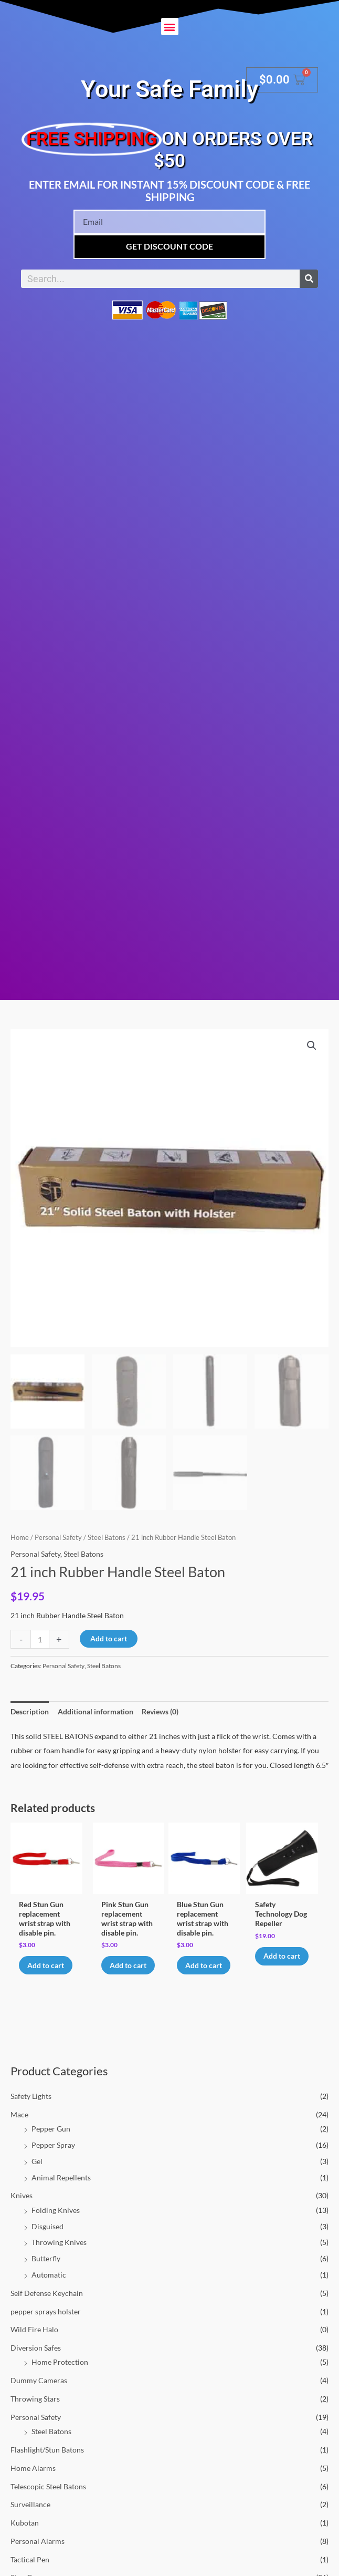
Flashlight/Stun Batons (47, 2460)
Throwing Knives (59, 2253)
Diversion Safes (35, 2358)
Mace (19, 2124)
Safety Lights (30, 2107)
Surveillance (30, 2515)
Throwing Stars (35, 2409)
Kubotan (24, 2533)
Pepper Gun (50, 2139)
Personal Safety (35, 2427)
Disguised (47, 2236)
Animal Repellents (61, 2188)
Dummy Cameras (38, 2391)
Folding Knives (55, 2220)
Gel (37, 2171)
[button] (169, 26)
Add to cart (108, 1638)
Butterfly (45, 2269)
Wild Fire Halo (34, 2340)
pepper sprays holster (45, 2322)
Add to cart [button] (40, 1970)
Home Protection (59, 2372)
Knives (21, 2206)
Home (19, 1538)
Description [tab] (29, 1711)
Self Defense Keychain (46, 2303)
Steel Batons (51, 2442)
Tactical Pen (29, 2569)
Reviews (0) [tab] (160, 1711)
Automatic (48, 2285)
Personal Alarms (37, 2551)
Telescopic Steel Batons (48, 2496)
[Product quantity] (39, 1639)
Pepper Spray (53, 2155)
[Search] (309, 279)
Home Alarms (33, 2478)
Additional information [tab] (95, 1711)
